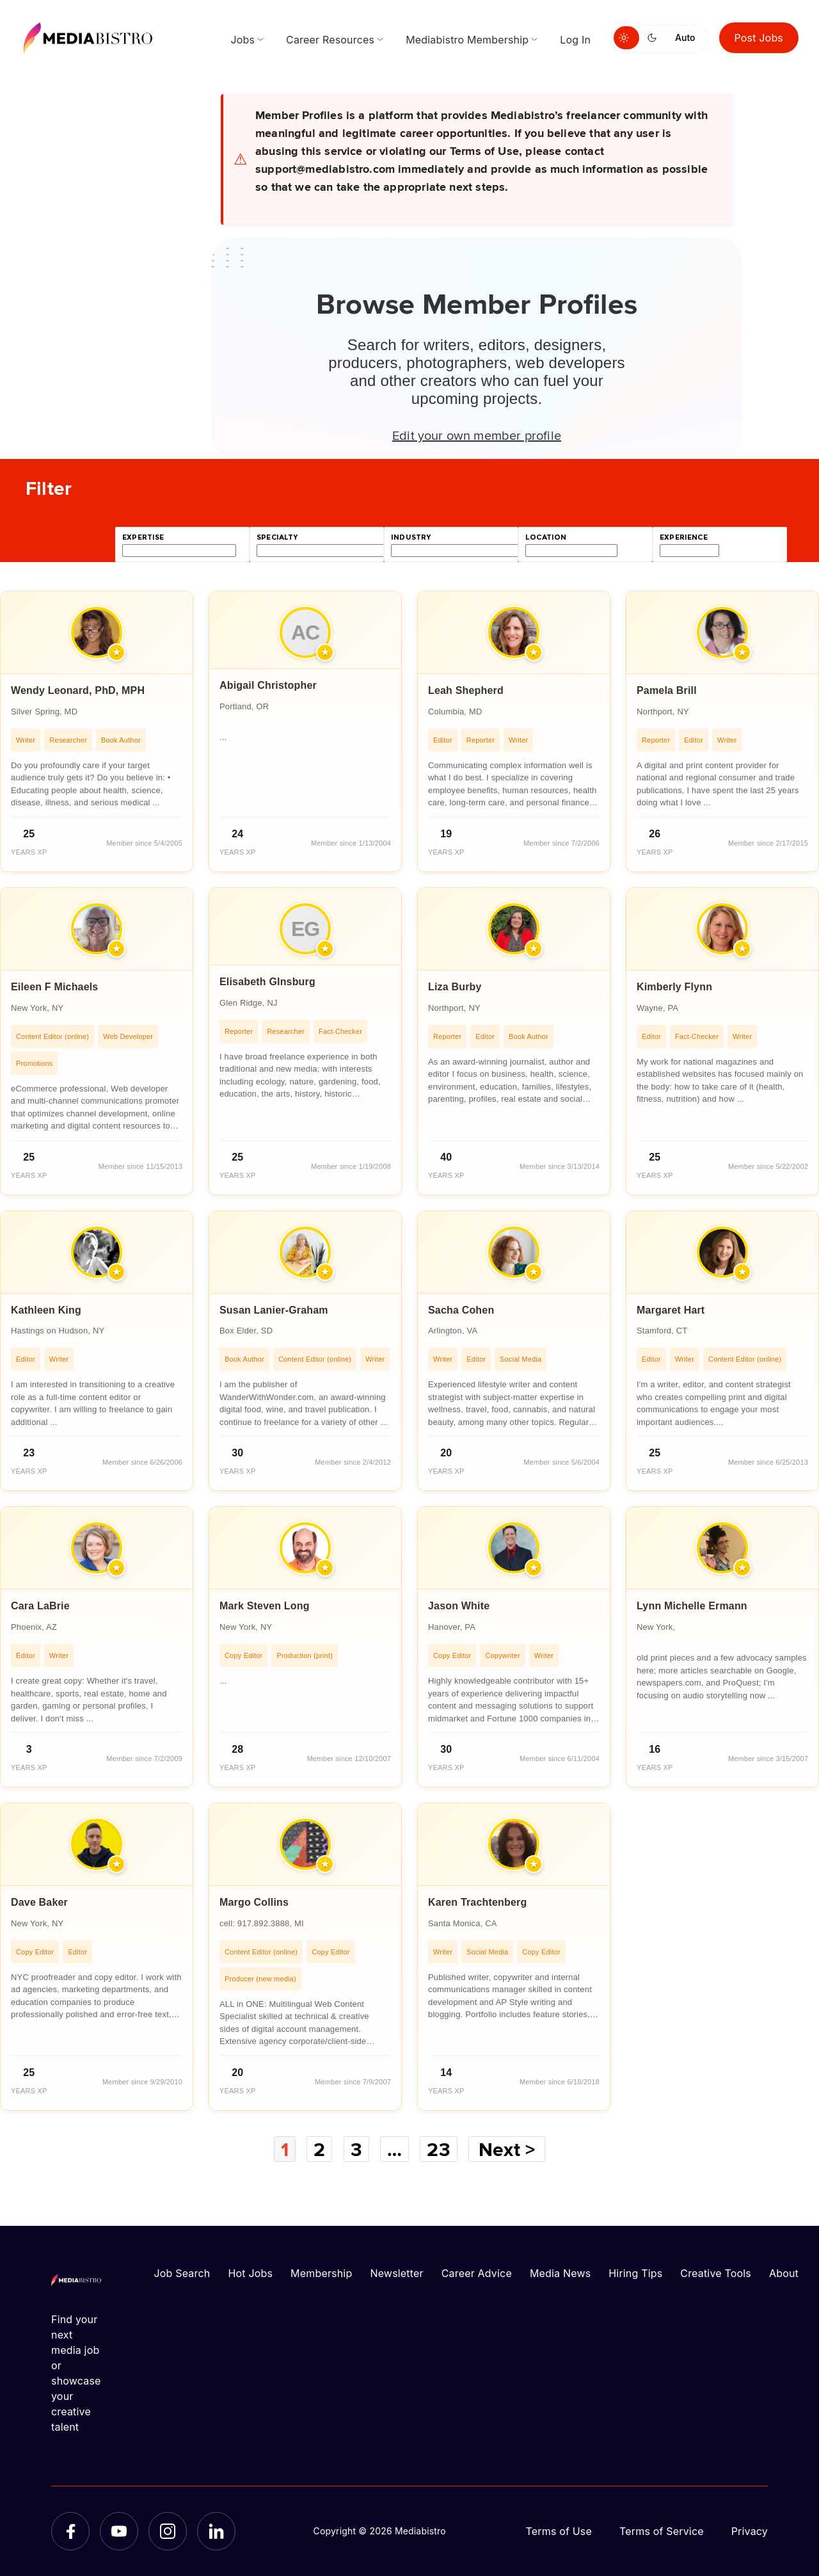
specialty (277, 537)
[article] (96, 731)
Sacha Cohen (461, 1310)
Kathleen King (46, 1310)
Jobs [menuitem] (242, 39)
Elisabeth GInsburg (267, 981)
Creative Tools (715, 2273)
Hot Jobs (250, 2273)
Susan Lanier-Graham (273, 1310)
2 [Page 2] (319, 2149)
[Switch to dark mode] (654, 37)
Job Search (182, 2273)
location (545, 537)
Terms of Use (558, 2531)
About (784, 2273)
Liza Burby (455, 986)
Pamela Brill (667, 690)
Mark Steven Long (264, 1605)
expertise (143, 537)
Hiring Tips (635, 2273)
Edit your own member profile (476, 434)
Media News (560, 2273)
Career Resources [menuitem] (330, 39)
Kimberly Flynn (674, 986)
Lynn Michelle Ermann (692, 1605)
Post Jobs (759, 37)
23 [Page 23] (438, 2149)
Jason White (458, 1605)
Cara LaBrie (40, 1605)
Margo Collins (254, 1902)
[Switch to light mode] (626, 37)
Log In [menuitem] (575, 39)
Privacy (749, 2531)
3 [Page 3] (356, 2149)
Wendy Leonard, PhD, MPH (78, 690)
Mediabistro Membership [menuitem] (467, 39)
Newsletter (396, 2273)
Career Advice (476, 2273)
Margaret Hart (670, 1310)
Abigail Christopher (268, 685)
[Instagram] (167, 2531)
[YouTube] (119, 2531)
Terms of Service (661, 2531)
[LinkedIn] (216, 2531)
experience (684, 537)
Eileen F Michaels (54, 986)
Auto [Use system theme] (685, 37)
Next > (507, 2149)
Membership (321, 2273)
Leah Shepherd (466, 690)
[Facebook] (70, 2531)
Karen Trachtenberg (477, 1902)
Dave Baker (39, 1902)
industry (411, 537)
